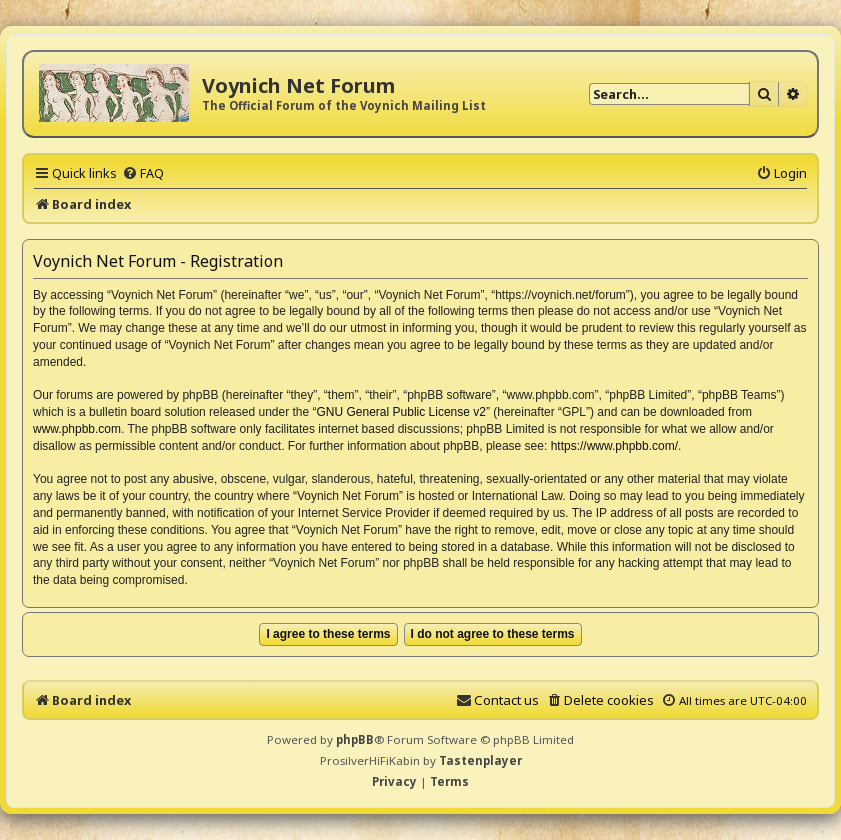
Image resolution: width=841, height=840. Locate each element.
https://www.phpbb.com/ (614, 446)
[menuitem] (143, 173)
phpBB (355, 739)
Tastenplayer (480, 760)
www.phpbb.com (77, 429)
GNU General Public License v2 (401, 412)
